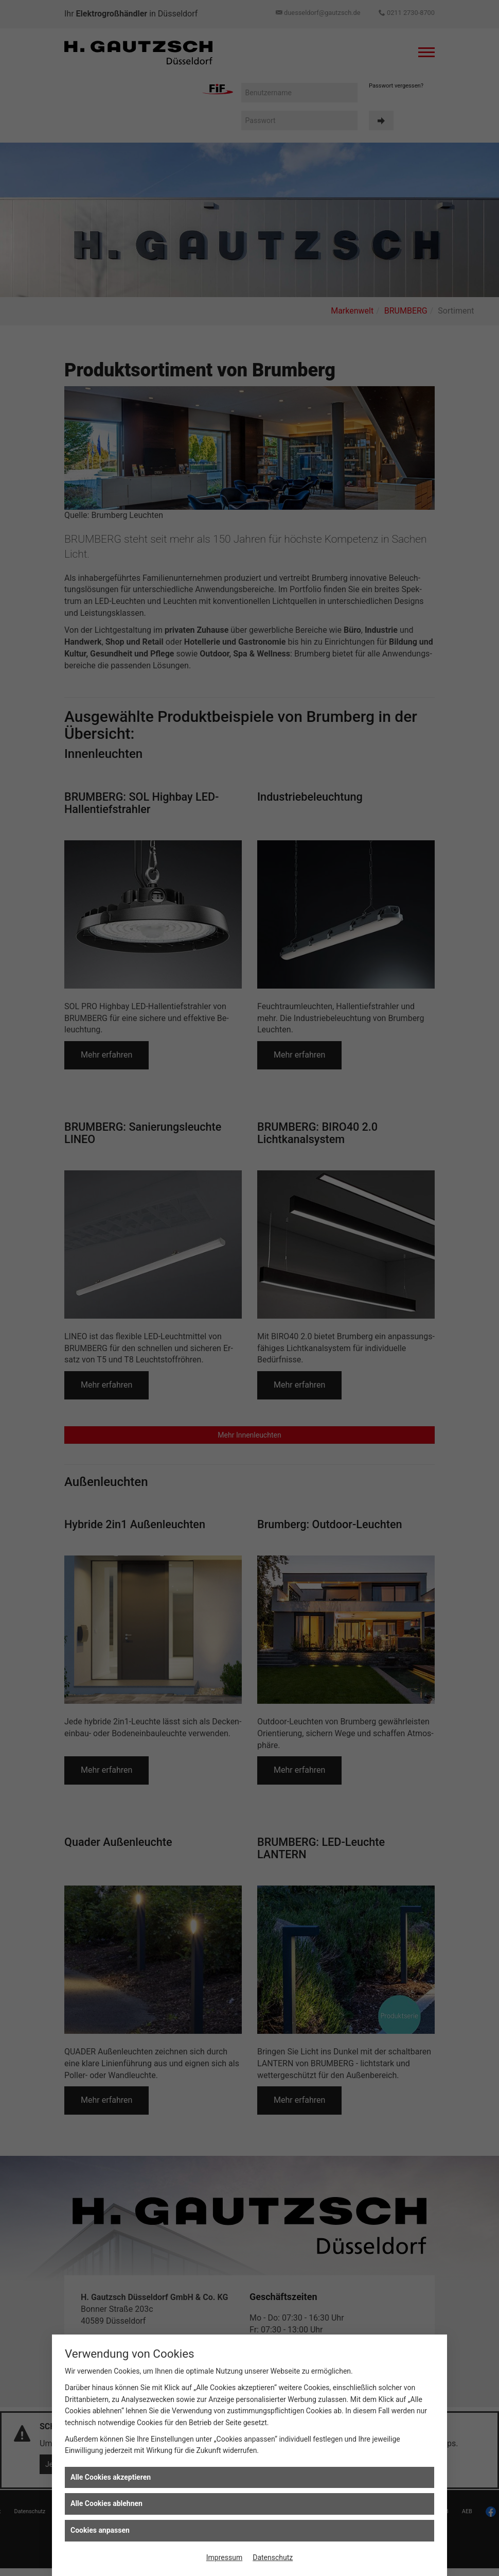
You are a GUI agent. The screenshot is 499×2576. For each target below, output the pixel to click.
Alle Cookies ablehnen (106, 2503)
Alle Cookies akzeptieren (110, 2477)
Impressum (224, 2557)
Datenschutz (273, 2557)
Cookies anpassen (100, 2530)
